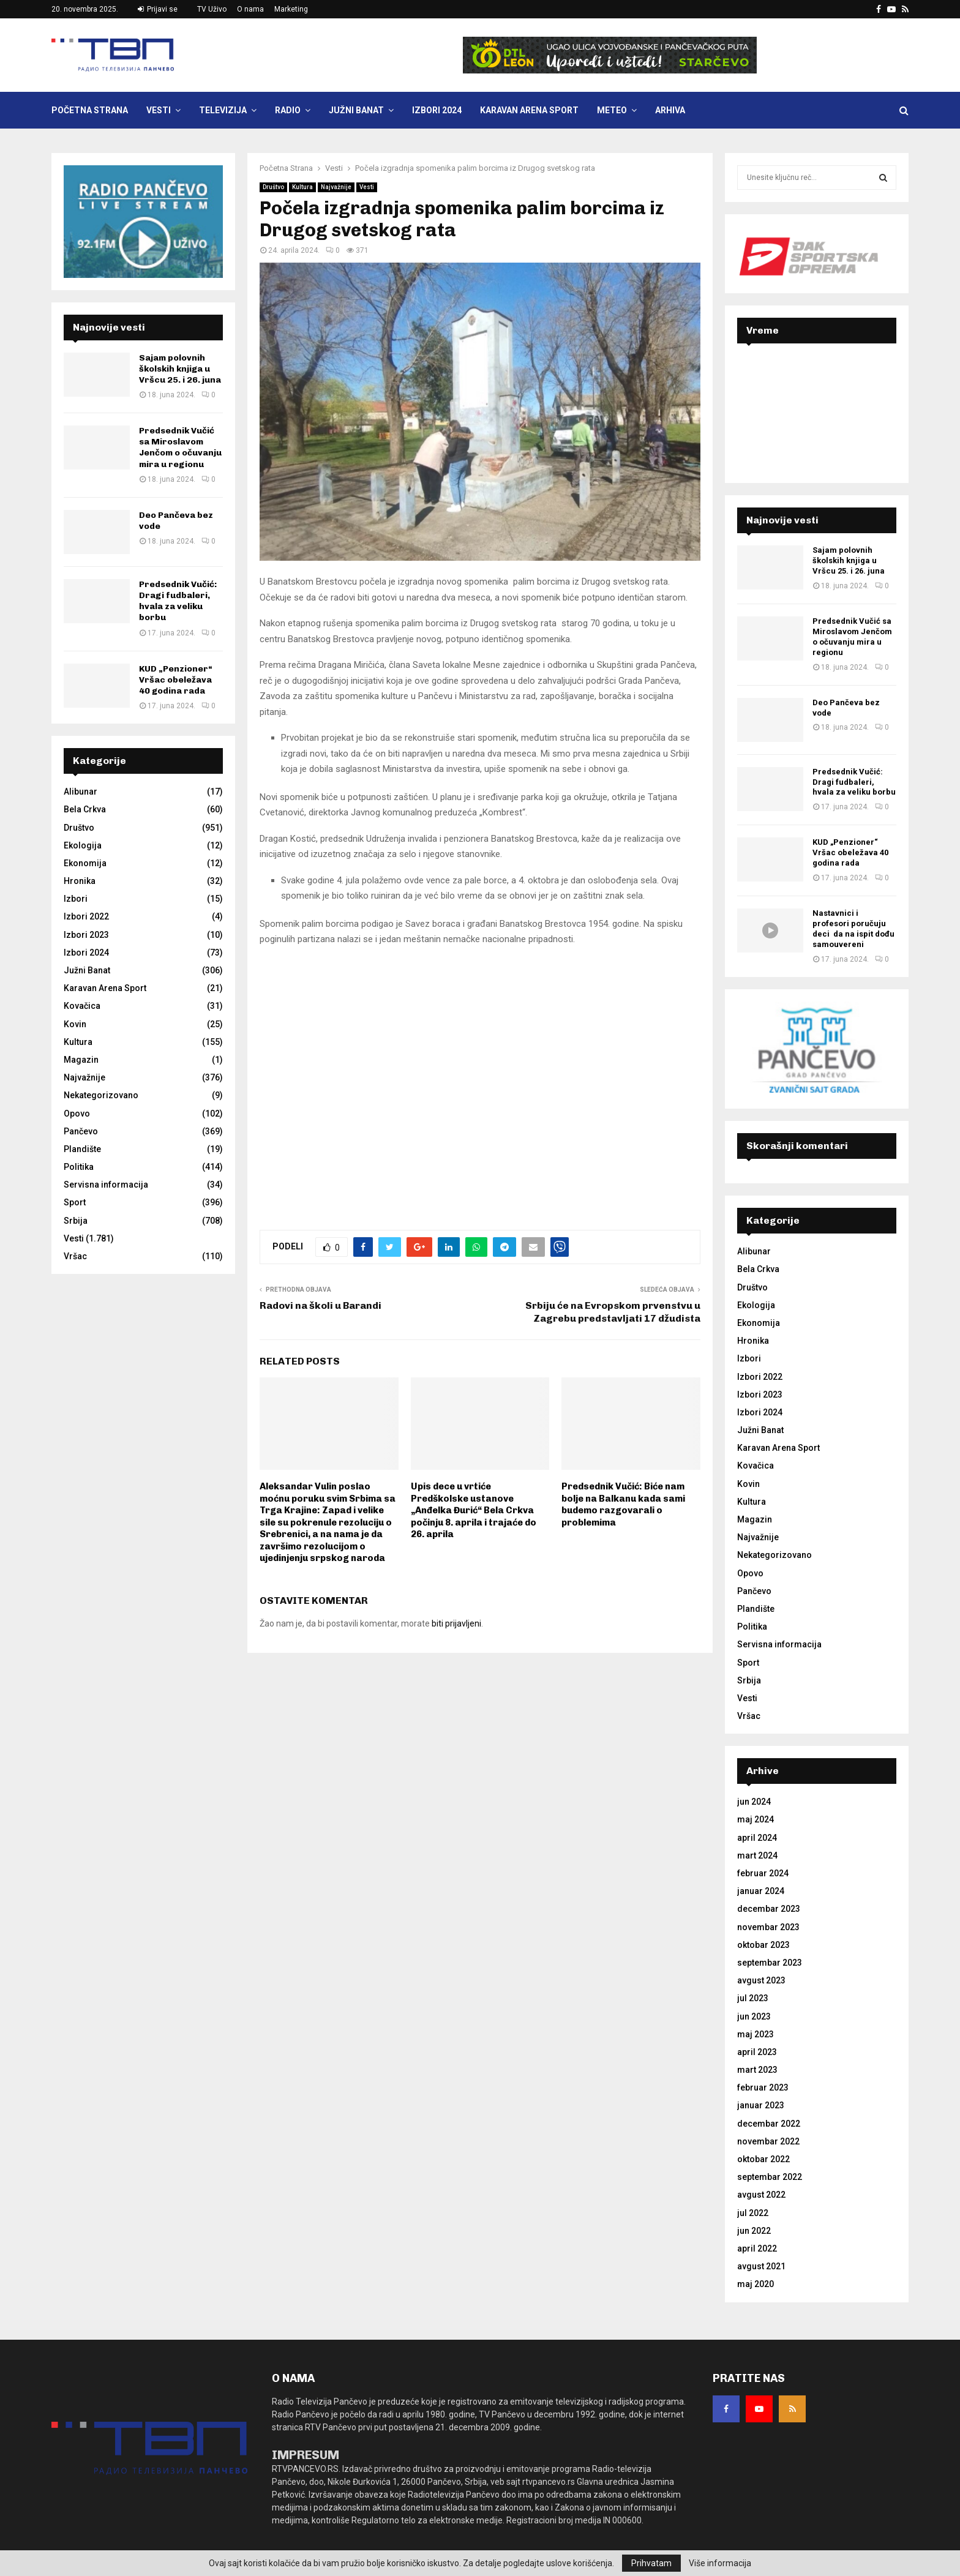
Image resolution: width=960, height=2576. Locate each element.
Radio (288, 110)
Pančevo (81, 1131)
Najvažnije (336, 187)
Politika (79, 1167)
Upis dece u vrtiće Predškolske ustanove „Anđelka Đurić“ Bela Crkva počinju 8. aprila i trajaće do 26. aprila (473, 1510)
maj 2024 (755, 1819)
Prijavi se (158, 9)
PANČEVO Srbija (816, 401)
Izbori (76, 899)
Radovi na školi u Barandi (320, 1305)
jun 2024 (754, 1802)
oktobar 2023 (763, 1945)
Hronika (80, 881)
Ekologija (83, 845)
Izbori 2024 (437, 110)
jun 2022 (754, 2231)
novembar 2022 (768, 2141)
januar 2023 (760, 2105)
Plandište (82, 1149)
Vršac (75, 1256)
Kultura (302, 187)
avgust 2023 (761, 1980)
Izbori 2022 (86, 916)
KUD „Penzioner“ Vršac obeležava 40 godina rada (175, 680)
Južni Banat (356, 110)
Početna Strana (89, 110)
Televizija (223, 110)
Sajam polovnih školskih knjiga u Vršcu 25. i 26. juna (180, 369)
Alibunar (80, 791)
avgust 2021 (761, 2266)
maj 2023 (755, 2034)
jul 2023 (752, 1998)
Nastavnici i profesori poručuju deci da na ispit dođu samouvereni (853, 928)
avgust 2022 (761, 2195)
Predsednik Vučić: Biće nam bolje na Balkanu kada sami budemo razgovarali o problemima (623, 1504)
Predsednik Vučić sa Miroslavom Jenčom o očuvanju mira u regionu (180, 447)
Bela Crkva (85, 809)
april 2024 (757, 1838)
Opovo (77, 1113)
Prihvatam (651, 2563)
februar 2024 (763, 1873)
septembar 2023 (769, 1963)
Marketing (291, 9)
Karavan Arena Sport (529, 110)
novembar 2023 (768, 1927)
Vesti (158, 110)
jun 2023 (754, 2016)
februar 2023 (763, 2087)
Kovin (75, 1024)
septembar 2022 (769, 2177)
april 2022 (757, 2248)
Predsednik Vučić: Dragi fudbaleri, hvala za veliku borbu (178, 601)
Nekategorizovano (101, 1095)
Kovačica (82, 1006)
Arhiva (670, 110)
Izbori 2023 (86, 935)
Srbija (76, 1221)
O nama (250, 9)
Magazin (81, 1060)
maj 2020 (755, 2284)
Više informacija (720, 2563)
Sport (75, 1202)
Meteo (612, 110)
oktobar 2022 (763, 2159)
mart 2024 (757, 1855)
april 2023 (757, 2052)
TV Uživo (212, 9)
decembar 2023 (768, 1909)
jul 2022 (752, 2213)
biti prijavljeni (456, 1623)
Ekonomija (85, 863)
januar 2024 (760, 1891)
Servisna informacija (106, 1184)
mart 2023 (757, 2070)
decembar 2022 (768, 2124)
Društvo (273, 187)
